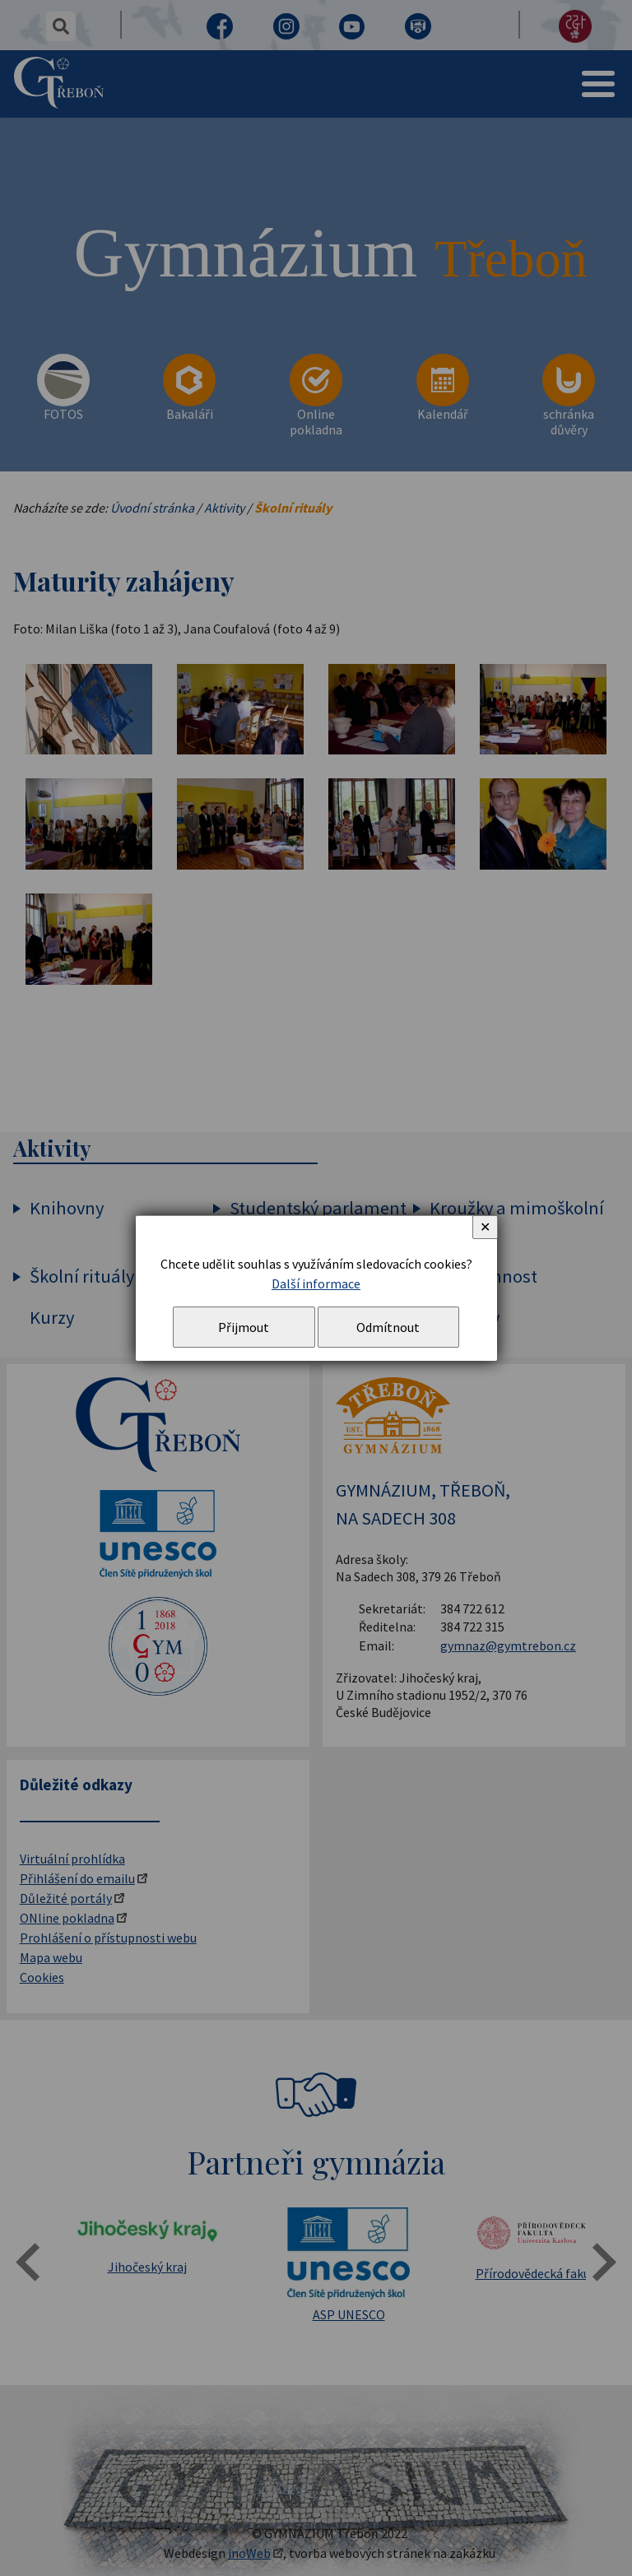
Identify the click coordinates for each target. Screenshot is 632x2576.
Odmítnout (388, 1327)
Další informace (316, 1283)
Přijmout (243, 1327)
